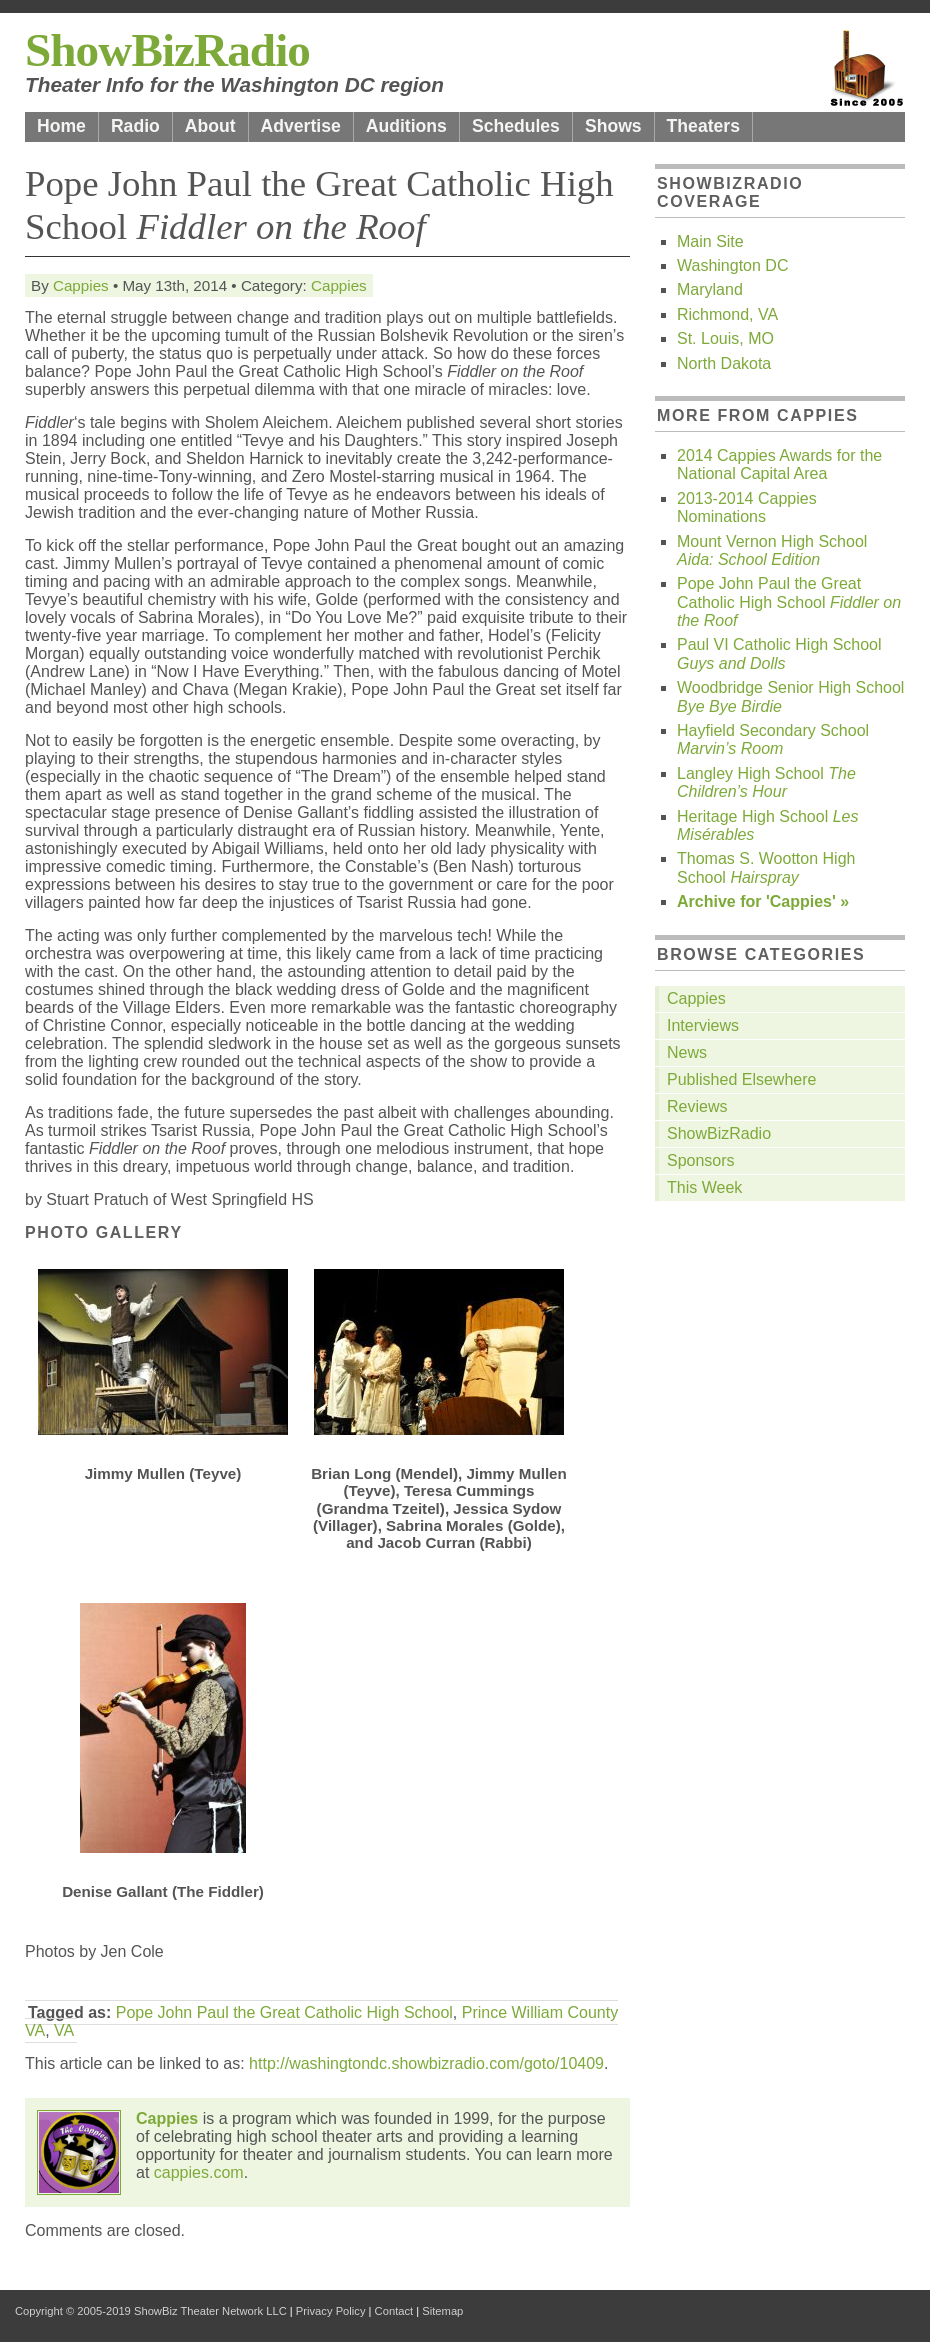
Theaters (703, 126)
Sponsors (701, 1160)
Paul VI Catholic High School (779, 653)
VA (64, 2030)
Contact (394, 2311)
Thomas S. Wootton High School (766, 867)
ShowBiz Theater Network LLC (210, 2311)
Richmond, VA (727, 314)
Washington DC (732, 265)
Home (61, 126)
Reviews (697, 1106)
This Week (704, 1187)
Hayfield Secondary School (773, 739)
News (687, 1052)
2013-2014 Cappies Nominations (747, 507)
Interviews (703, 1025)
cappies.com (199, 2172)
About (210, 126)
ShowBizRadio (167, 50)
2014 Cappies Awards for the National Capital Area (779, 464)
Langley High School (766, 782)
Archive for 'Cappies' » (763, 901)
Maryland (710, 289)
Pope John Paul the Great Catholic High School (284, 2012)
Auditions (406, 126)
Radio (135, 126)
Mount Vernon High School (772, 550)
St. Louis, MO (725, 338)
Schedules (516, 126)
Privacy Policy (331, 2311)
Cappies (81, 285)
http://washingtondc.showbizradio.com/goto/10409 (426, 2063)
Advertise (301, 126)
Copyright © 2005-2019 (73, 2311)
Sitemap (442, 2311)
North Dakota (724, 363)
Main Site (710, 241)
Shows (613, 126)
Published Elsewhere (741, 1079)
